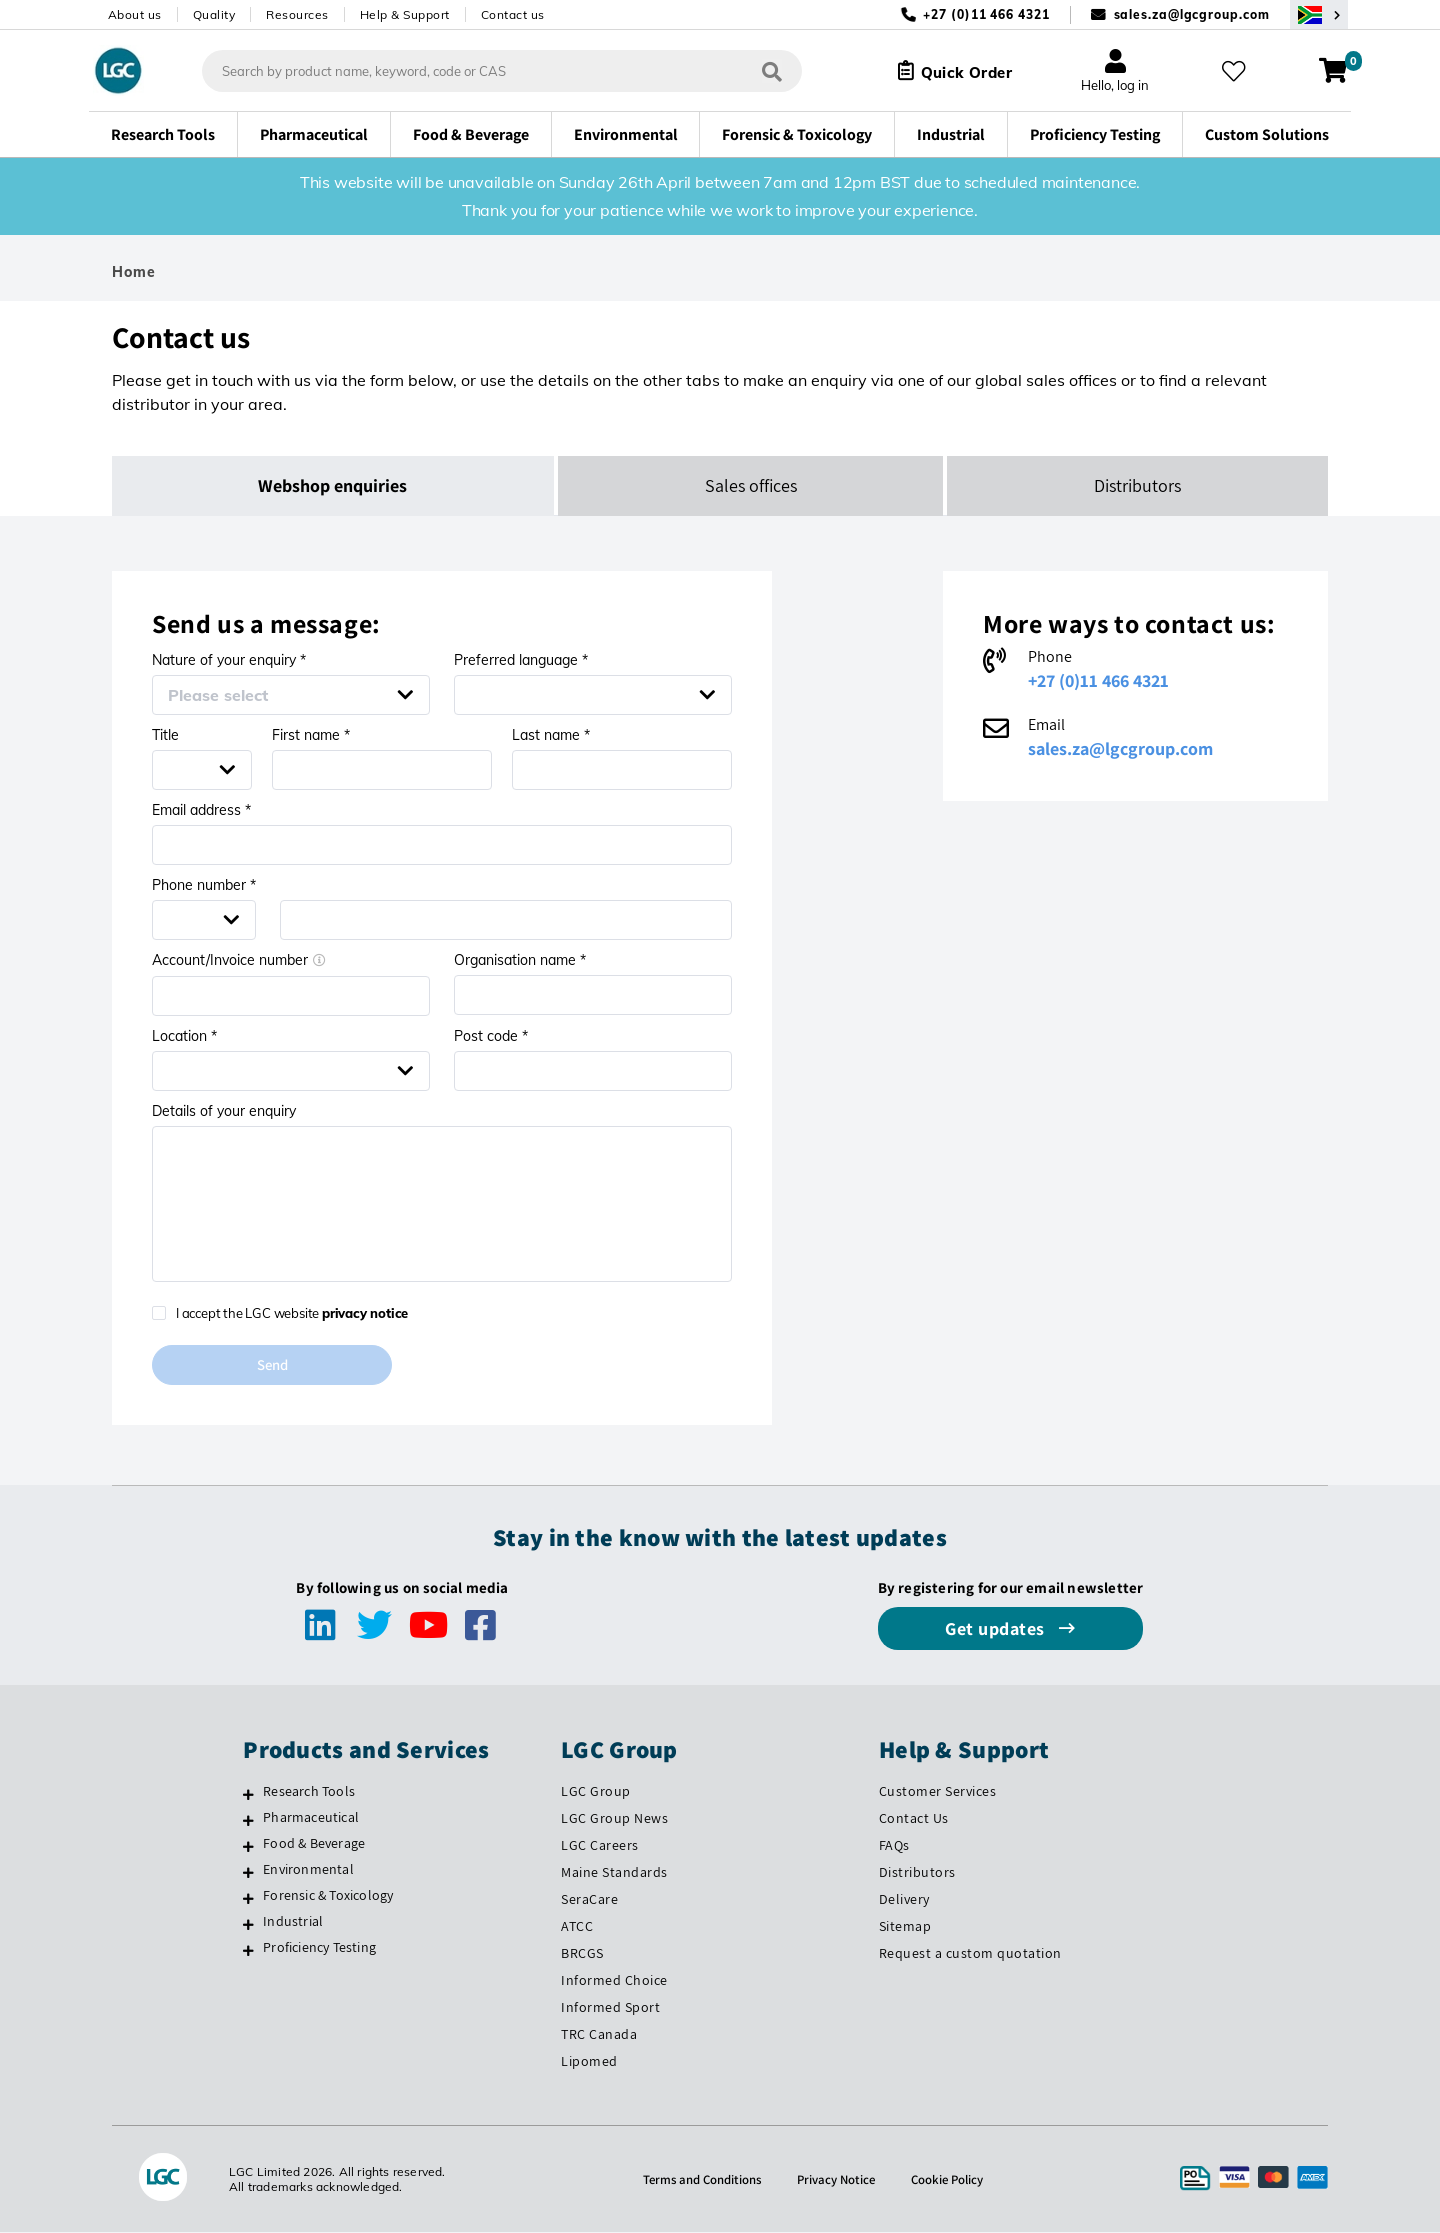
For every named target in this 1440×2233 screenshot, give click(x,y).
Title (165, 735)
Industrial (293, 1923)
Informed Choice (614, 1981)
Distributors (917, 1874)
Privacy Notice (838, 2180)
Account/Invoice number (239, 960)
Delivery (904, 1901)
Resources (297, 14)
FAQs (894, 1847)
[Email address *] (442, 845)
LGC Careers (600, 1847)
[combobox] (491, 71)
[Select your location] (1319, 14)
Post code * (491, 1036)
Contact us (513, 14)
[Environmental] (248, 1874)
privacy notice (365, 1313)
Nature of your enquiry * (229, 660)
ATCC (577, 1927)
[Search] (761, 70)
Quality (214, 14)
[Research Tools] (248, 1796)
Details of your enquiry (224, 1111)
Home (134, 272)
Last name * (551, 735)
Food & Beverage (314, 1845)
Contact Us (914, 1820)
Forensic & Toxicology (328, 1897)
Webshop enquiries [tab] (333, 485)
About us (135, 14)
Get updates (997, 1630)
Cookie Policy (954, 2180)
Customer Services (938, 1793)
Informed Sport (610, 2008)
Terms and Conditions (696, 2180)
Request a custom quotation (970, 1954)
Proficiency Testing (319, 1948)
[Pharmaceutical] (248, 1822)
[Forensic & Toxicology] (248, 1900)
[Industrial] (248, 1926)
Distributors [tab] (1137, 485)
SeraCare (589, 1901)
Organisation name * (520, 960)
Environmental (308, 1871)
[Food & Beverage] (248, 1848)
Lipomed (589, 2062)
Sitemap (905, 1927)
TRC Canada (599, 2035)
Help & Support (405, 14)
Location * (184, 1036)
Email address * (201, 810)
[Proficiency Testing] (248, 1951)
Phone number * (204, 885)
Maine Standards (614, 1874)
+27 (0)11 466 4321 (1098, 680)
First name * (311, 735)
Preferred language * (521, 660)
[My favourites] (1238, 71)
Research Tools (309, 1793)
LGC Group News (614, 1820)
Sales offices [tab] (751, 485)
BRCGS (582, 1954)
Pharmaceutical (311, 1819)
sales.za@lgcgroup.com (1192, 14)
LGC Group (596, 1793)
